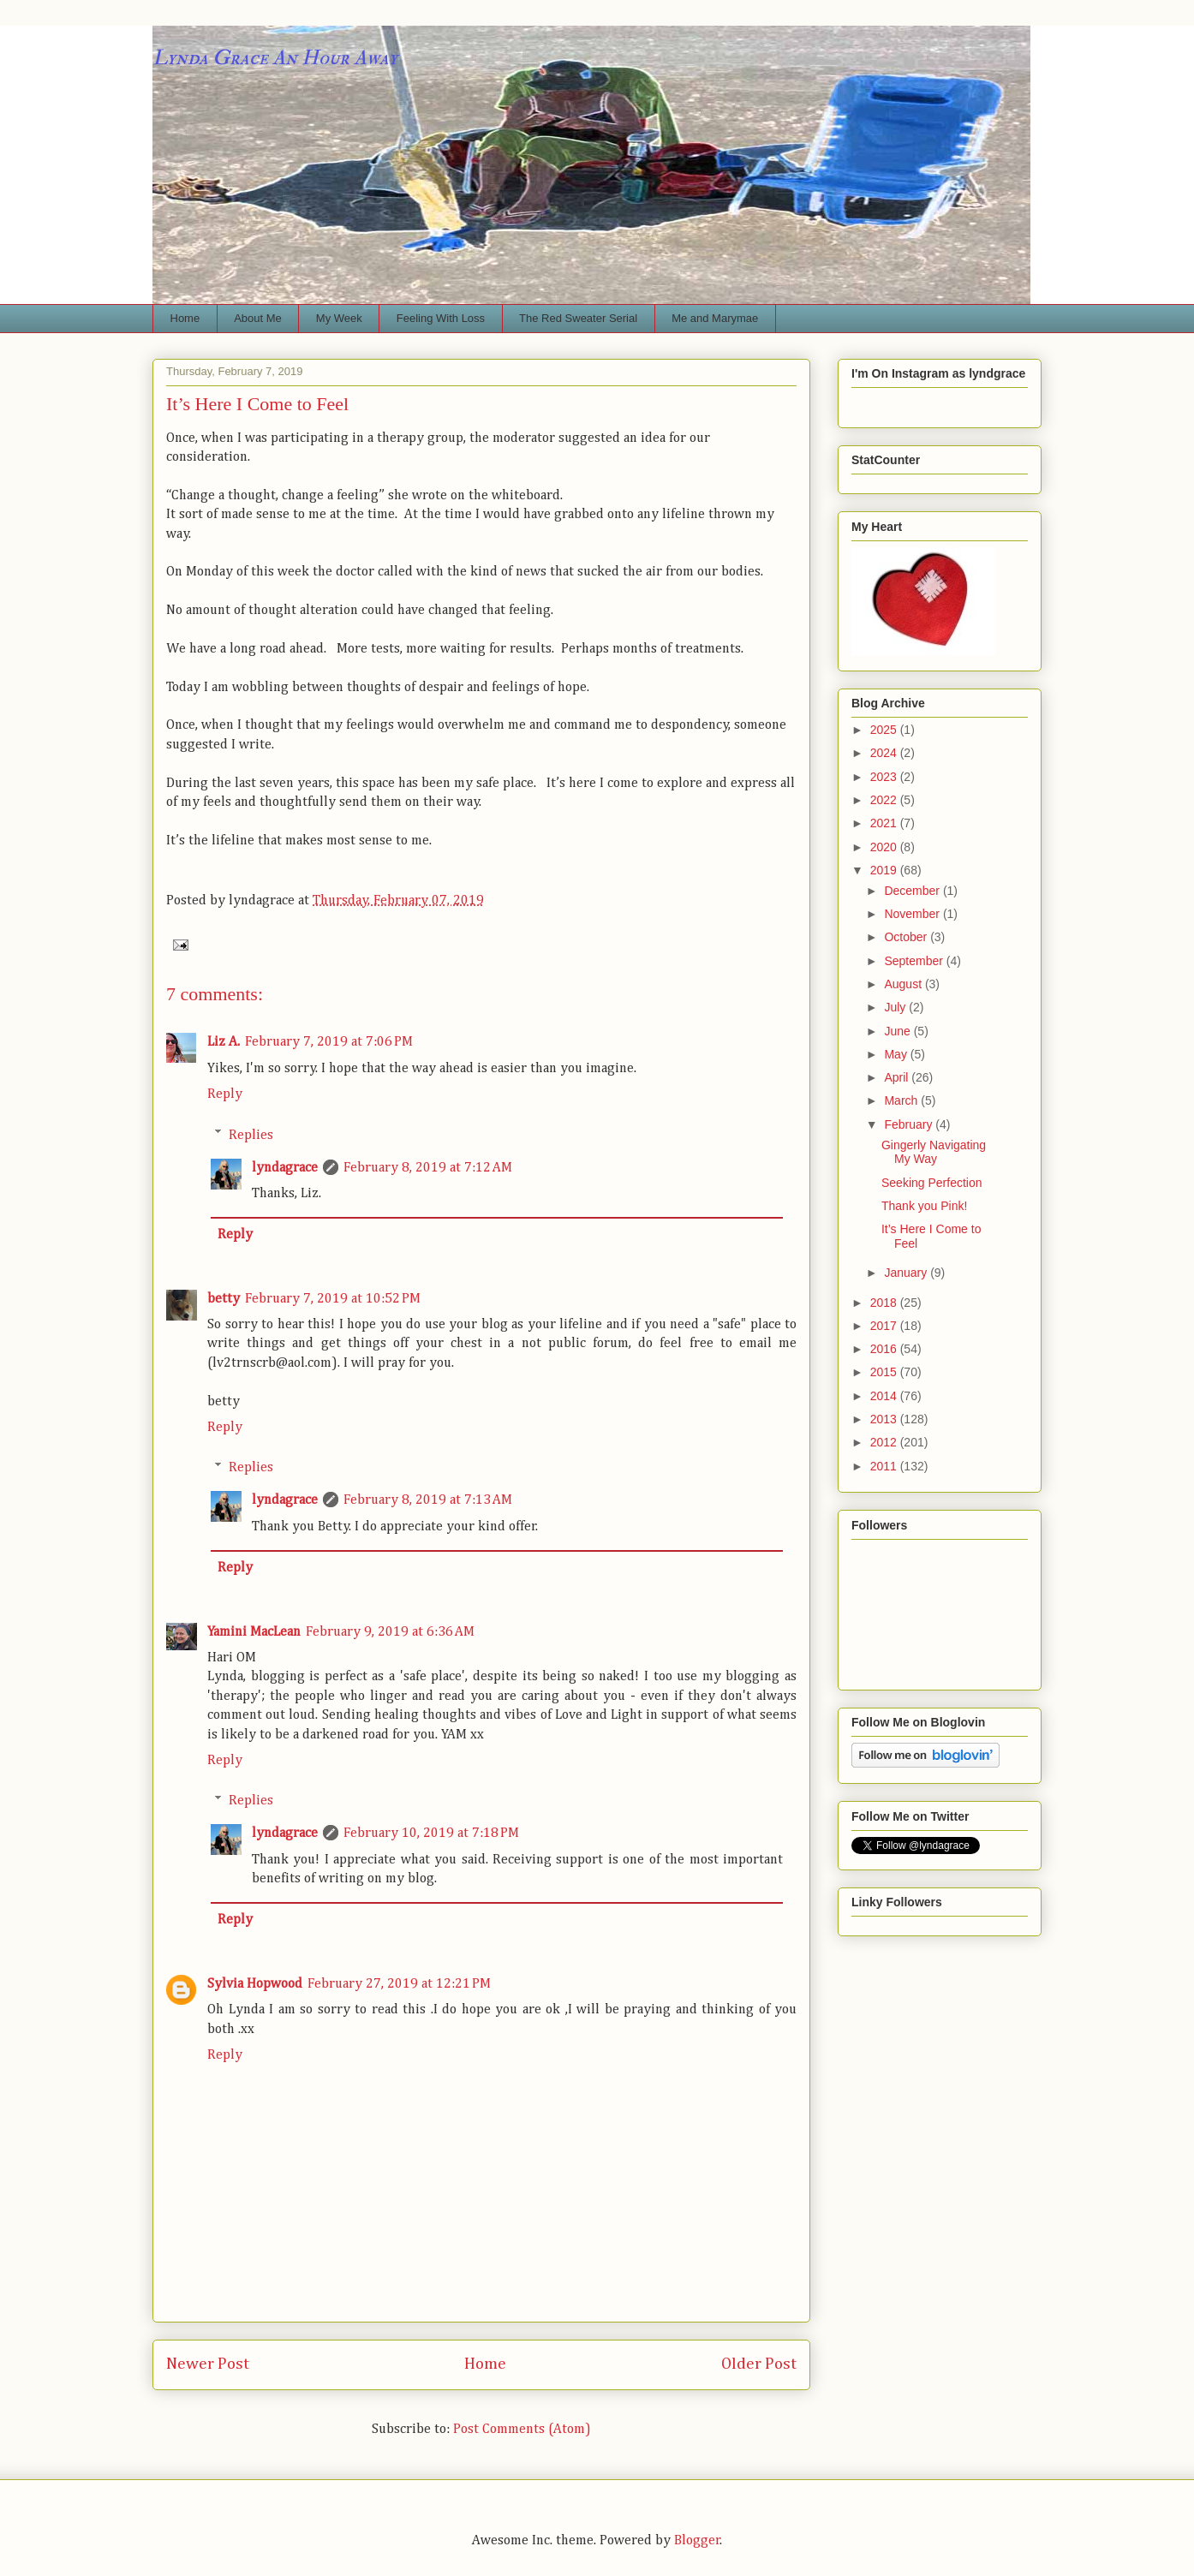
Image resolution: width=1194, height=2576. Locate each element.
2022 (885, 800)
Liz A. (223, 1042)
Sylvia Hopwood (254, 1984)
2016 (885, 1349)
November (913, 914)
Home (185, 318)
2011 (885, 1466)
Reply (224, 1094)
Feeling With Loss (441, 318)
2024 (885, 753)
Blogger (697, 2541)
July (896, 1007)
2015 (885, 1372)
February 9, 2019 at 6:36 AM (390, 1632)
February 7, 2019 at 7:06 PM (329, 1042)
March (902, 1100)
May (897, 1054)
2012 (885, 1442)
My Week (339, 318)
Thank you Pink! (924, 1206)
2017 (885, 1326)
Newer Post (207, 2364)
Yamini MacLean (254, 1632)
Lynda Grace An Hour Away (274, 58)
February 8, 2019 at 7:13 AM (427, 1500)
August (904, 984)
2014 (885, 1396)
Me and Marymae (715, 318)
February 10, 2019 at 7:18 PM (431, 1833)
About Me (258, 318)
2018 (885, 1302)
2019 (885, 870)
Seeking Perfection (931, 1183)
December (913, 890)
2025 (885, 729)
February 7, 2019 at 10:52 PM (333, 1299)
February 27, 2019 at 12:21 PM (399, 1984)
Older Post (759, 2364)
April (897, 1077)
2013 (885, 1419)
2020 (885, 847)
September (915, 961)
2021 (885, 823)
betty (223, 1299)
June (898, 1031)
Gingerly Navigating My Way (933, 1152)
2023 (885, 777)
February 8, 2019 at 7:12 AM (427, 1168)
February (909, 1124)
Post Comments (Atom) (522, 2429)
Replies (251, 1135)
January (907, 1272)
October (907, 937)
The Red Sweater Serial (578, 318)
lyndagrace (285, 1168)
